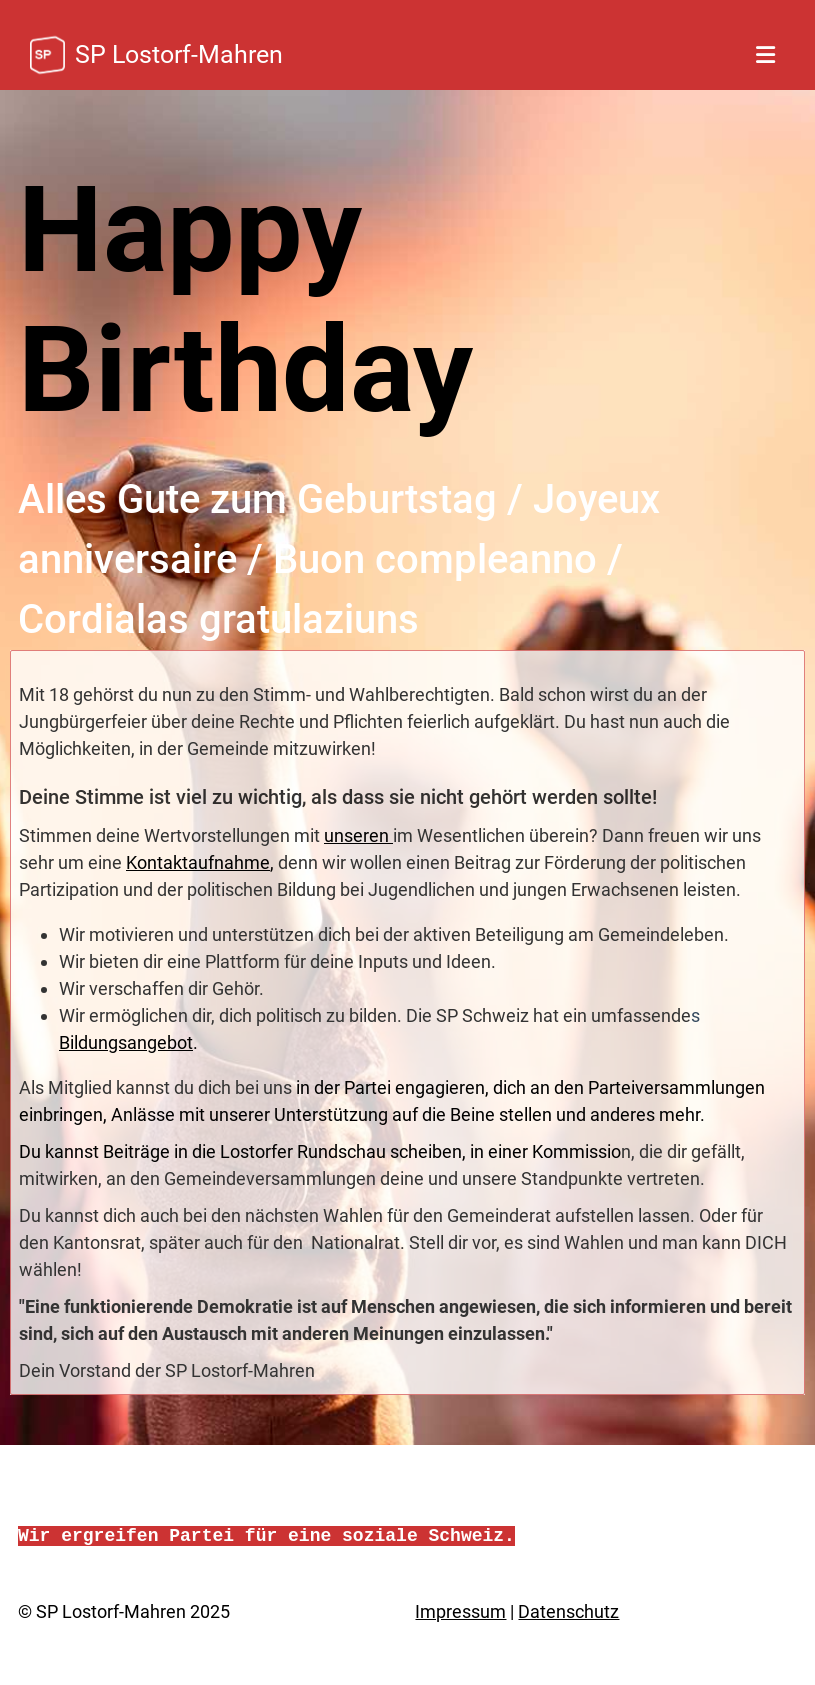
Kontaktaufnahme (198, 862)
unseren (358, 835)
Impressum (460, 1611)
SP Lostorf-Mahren (179, 54)
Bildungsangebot (126, 1042)
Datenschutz (568, 1611)
